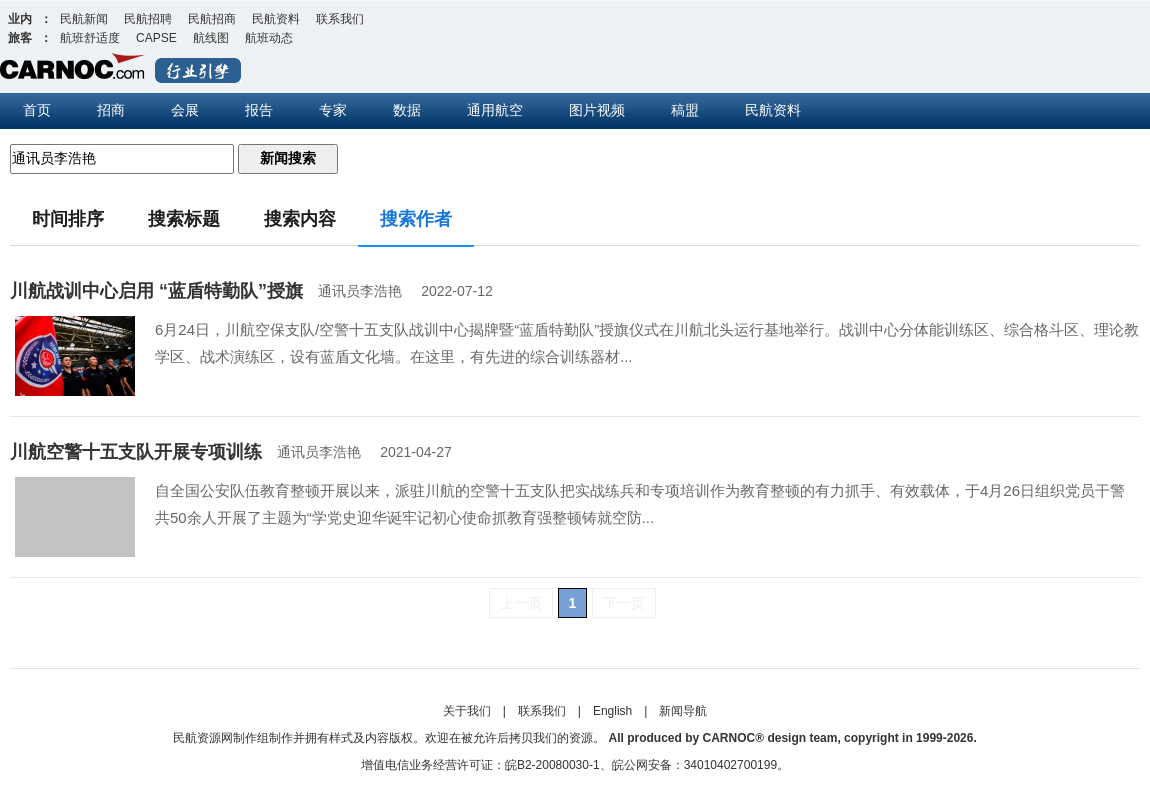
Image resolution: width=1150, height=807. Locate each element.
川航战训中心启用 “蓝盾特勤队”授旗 (156, 291)
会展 (185, 110)
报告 (259, 110)
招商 (111, 110)
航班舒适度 (90, 38)
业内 (20, 19)
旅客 (20, 38)
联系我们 (340, 19)
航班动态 (269, 38)
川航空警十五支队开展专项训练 (136, 452)
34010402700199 (730, 765)
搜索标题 (184, 219)
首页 (37, 110)
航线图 (211, 38)
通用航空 (495, 110)
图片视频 (597, 110)
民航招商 (212, 19)
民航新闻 (84, 19)
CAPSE (156, 38)
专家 (333, 110)
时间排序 (68, 219)
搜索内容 (300, 219)
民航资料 (276, 19)
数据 (407, 110)
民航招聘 (148, 19)
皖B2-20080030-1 (552, 765)
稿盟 (685, 110)
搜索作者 (416, 219)
